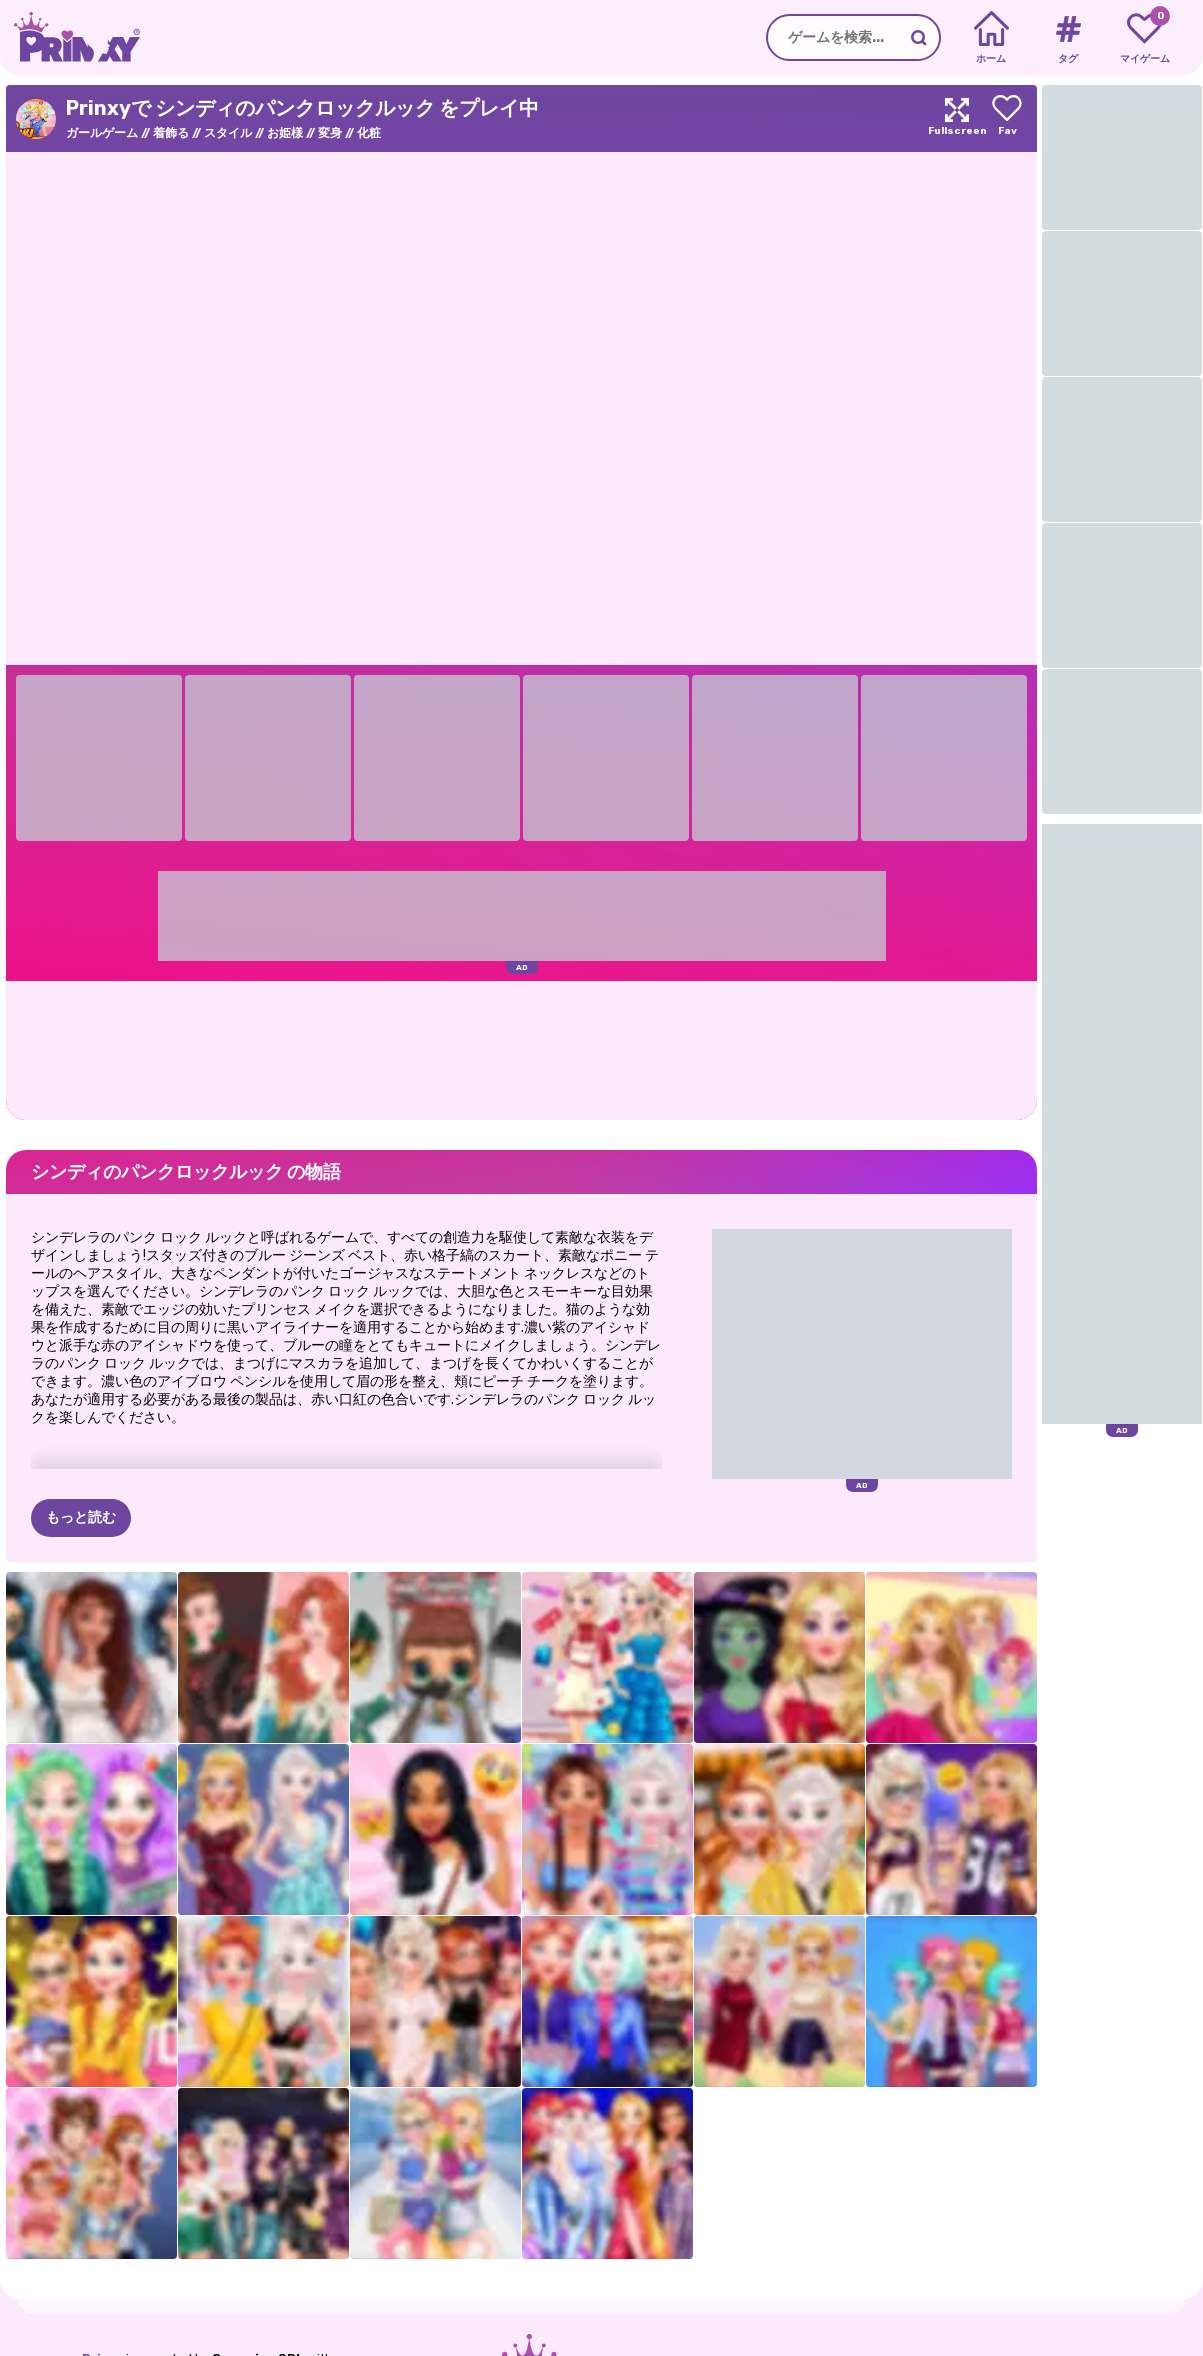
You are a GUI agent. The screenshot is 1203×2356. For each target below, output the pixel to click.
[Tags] (1067, 38)
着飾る (171, 133)
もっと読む (81, 1517)
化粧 (369, 133)
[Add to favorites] (1007, 118)
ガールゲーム (102, 133)
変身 (330, 133)
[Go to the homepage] (70, 37)
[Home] (991, 38)
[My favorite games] (1144, 38)
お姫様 (285, 133)
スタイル (228, 133)
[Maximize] (957, 118)
